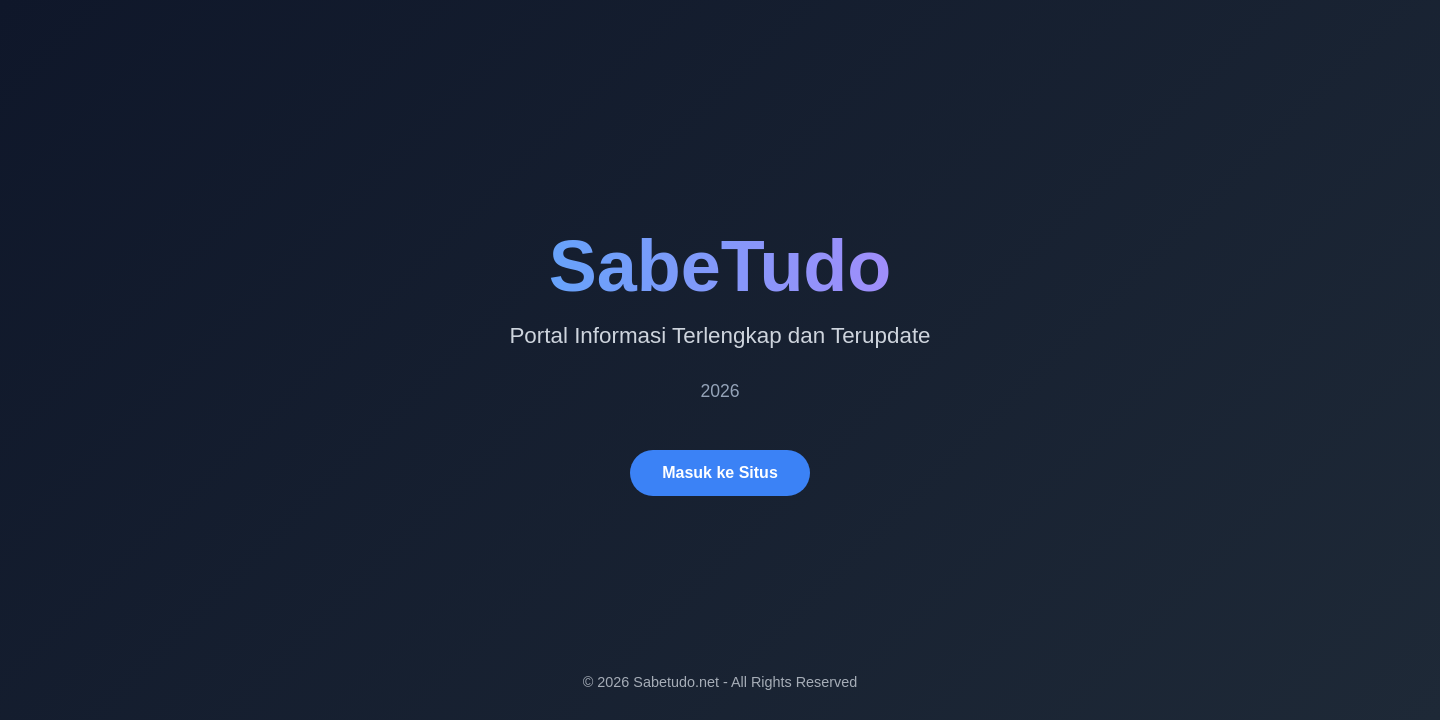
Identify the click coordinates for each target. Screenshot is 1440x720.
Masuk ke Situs (720, 472)
